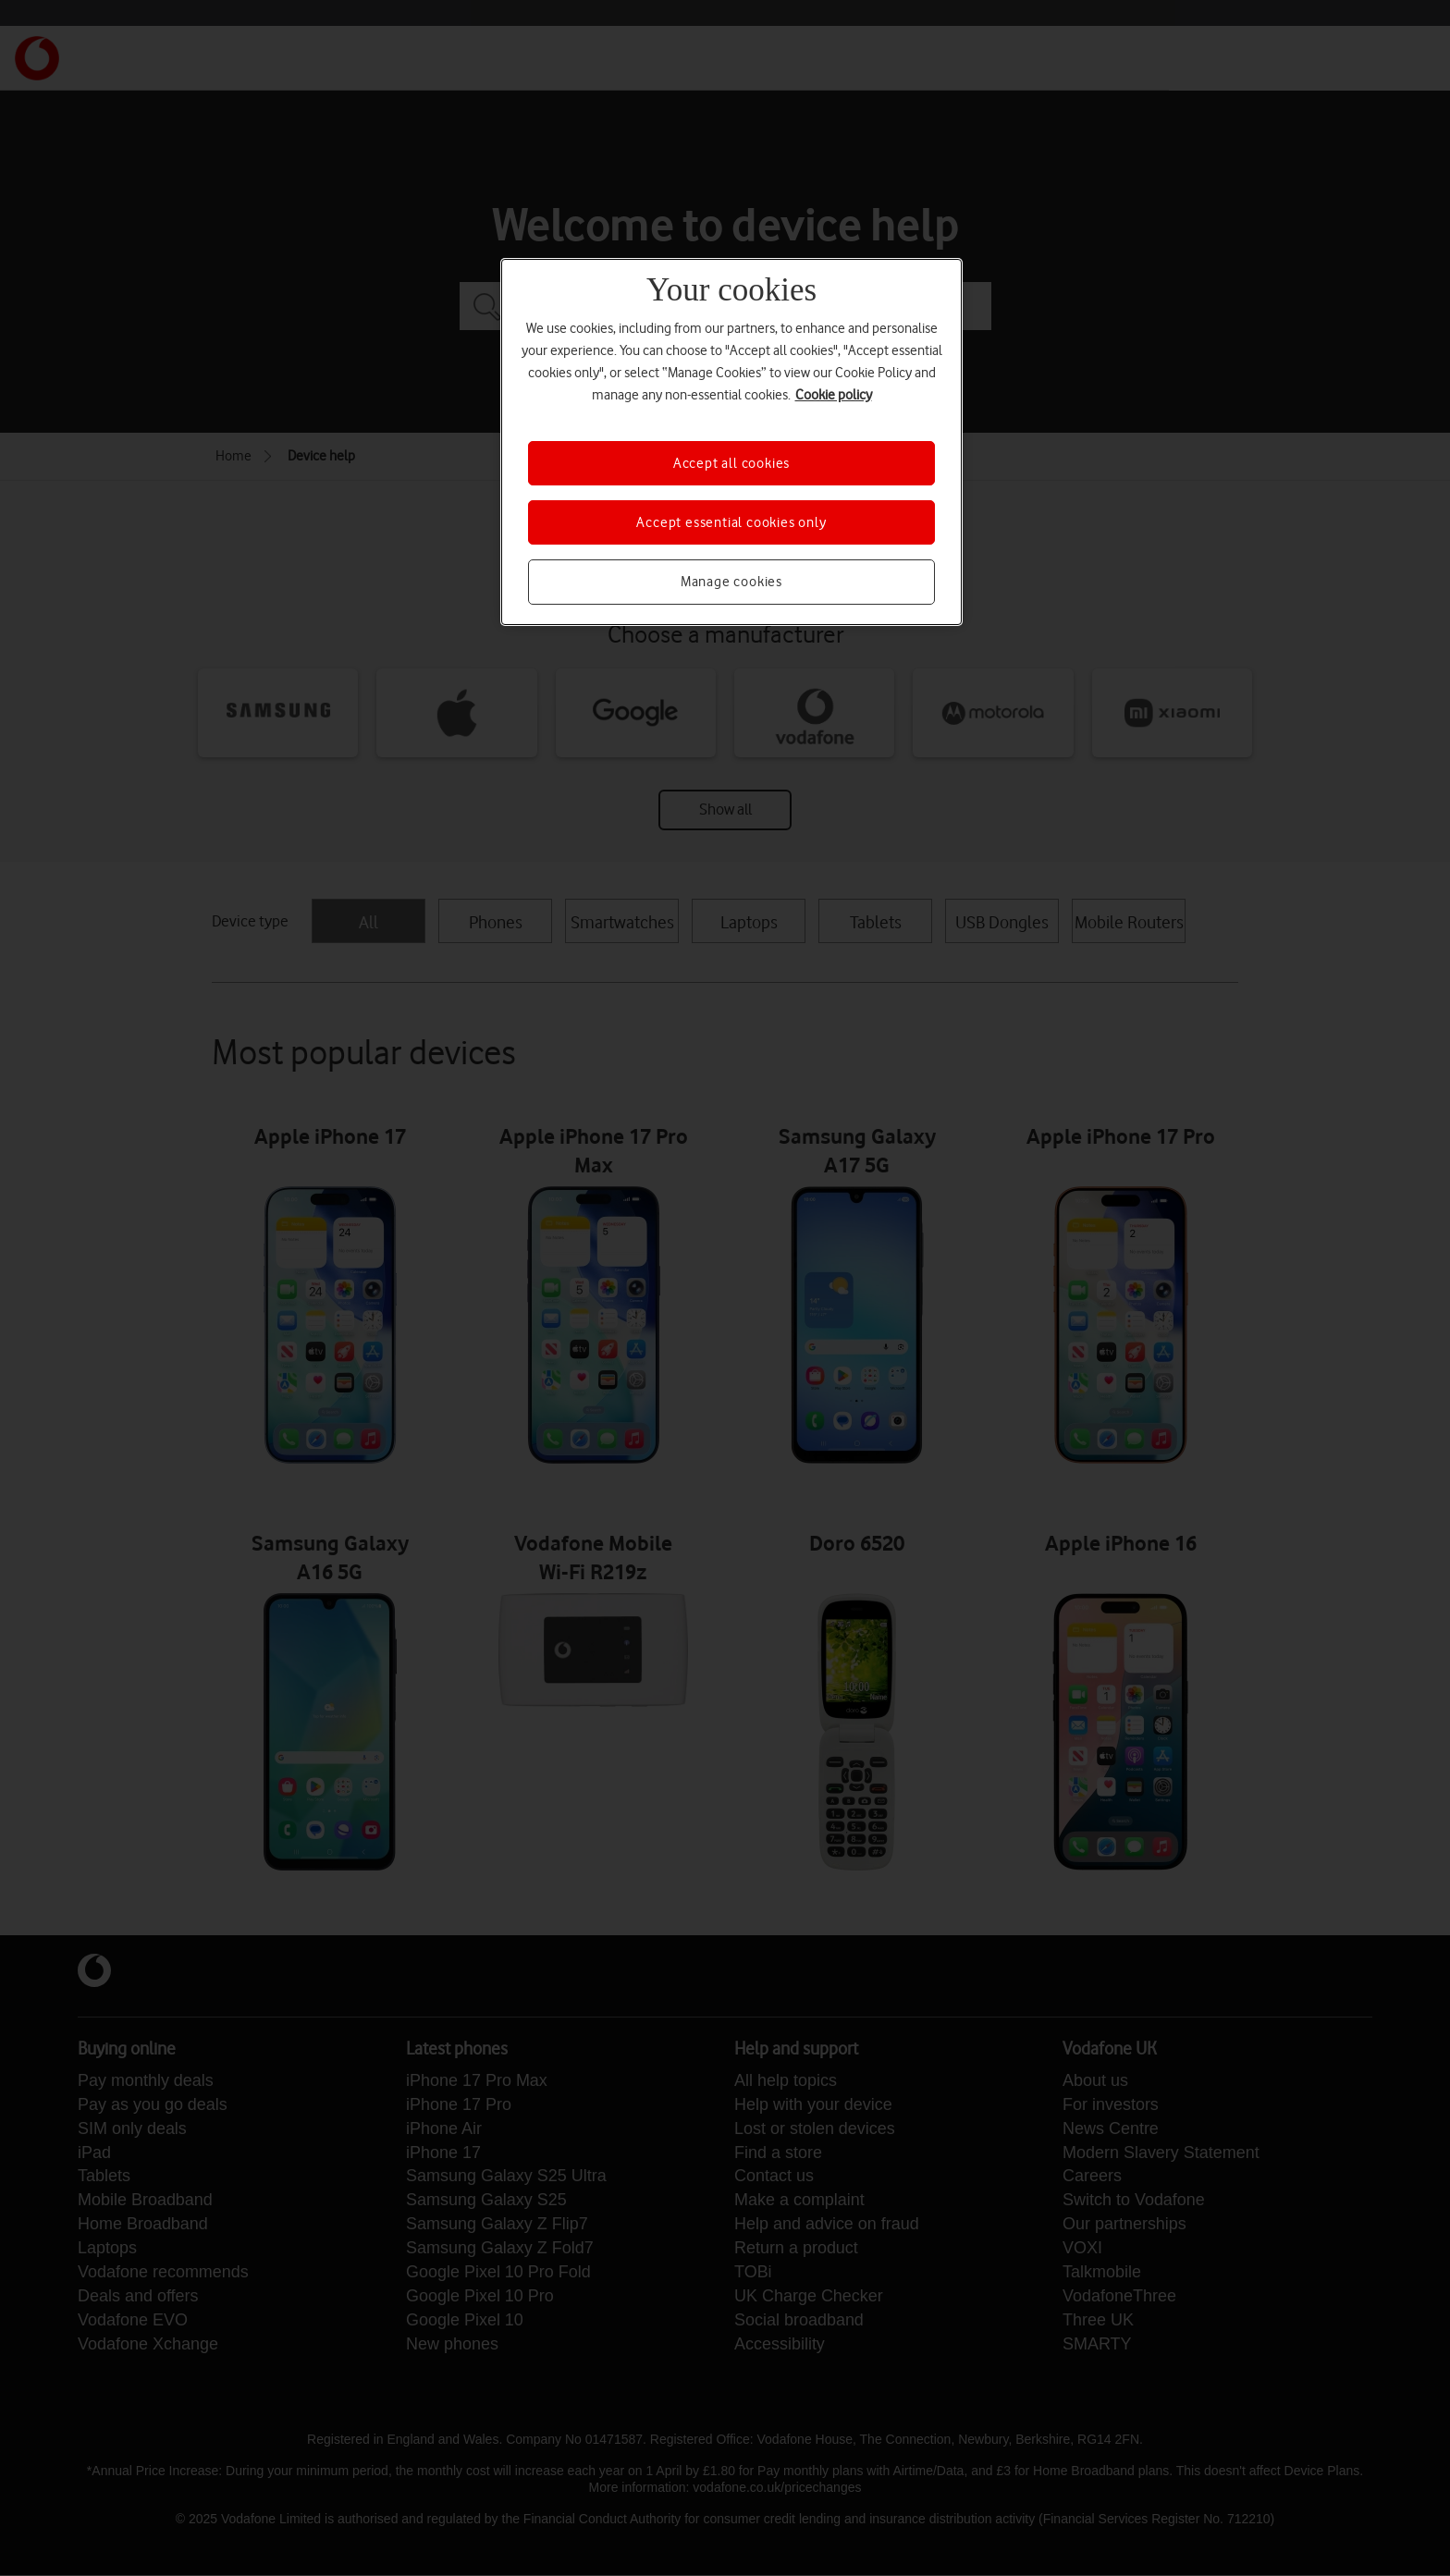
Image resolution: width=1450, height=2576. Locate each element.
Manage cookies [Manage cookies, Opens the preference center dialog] (731, 581)
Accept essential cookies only (731, 522)
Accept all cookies (731, 463)
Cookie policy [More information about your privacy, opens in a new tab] (833, 394)
